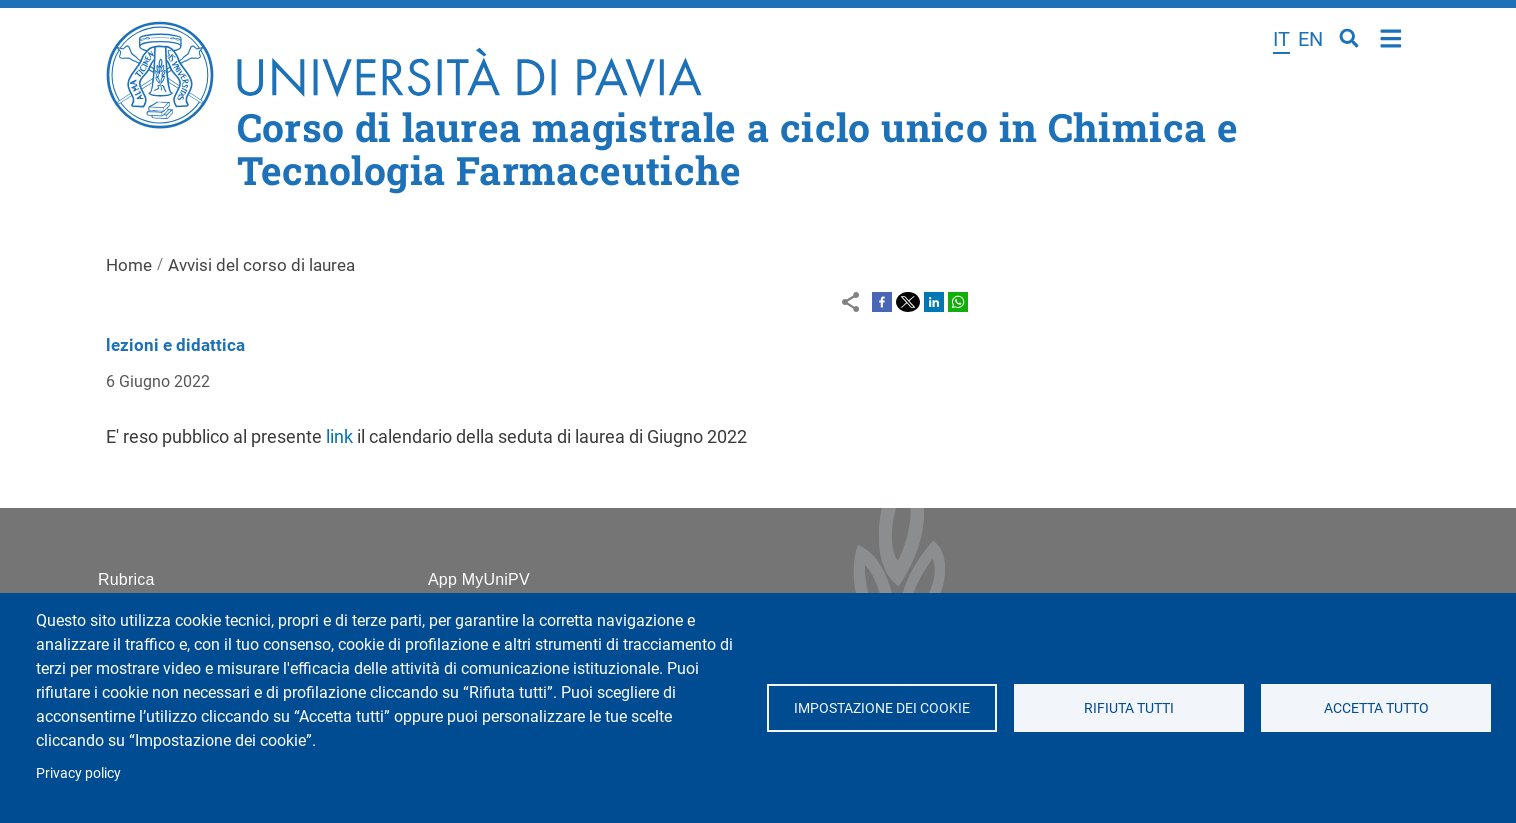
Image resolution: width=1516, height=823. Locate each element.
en (1310, 39)
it (1281, 39)
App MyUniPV (479, 579)
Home (1391, 36)
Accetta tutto (1376, 708)
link (341, 436)
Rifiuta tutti (1129, 708)
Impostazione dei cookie (882, 708)
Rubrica (126, 579)
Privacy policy (78, 773)
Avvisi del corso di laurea (261, 265)
